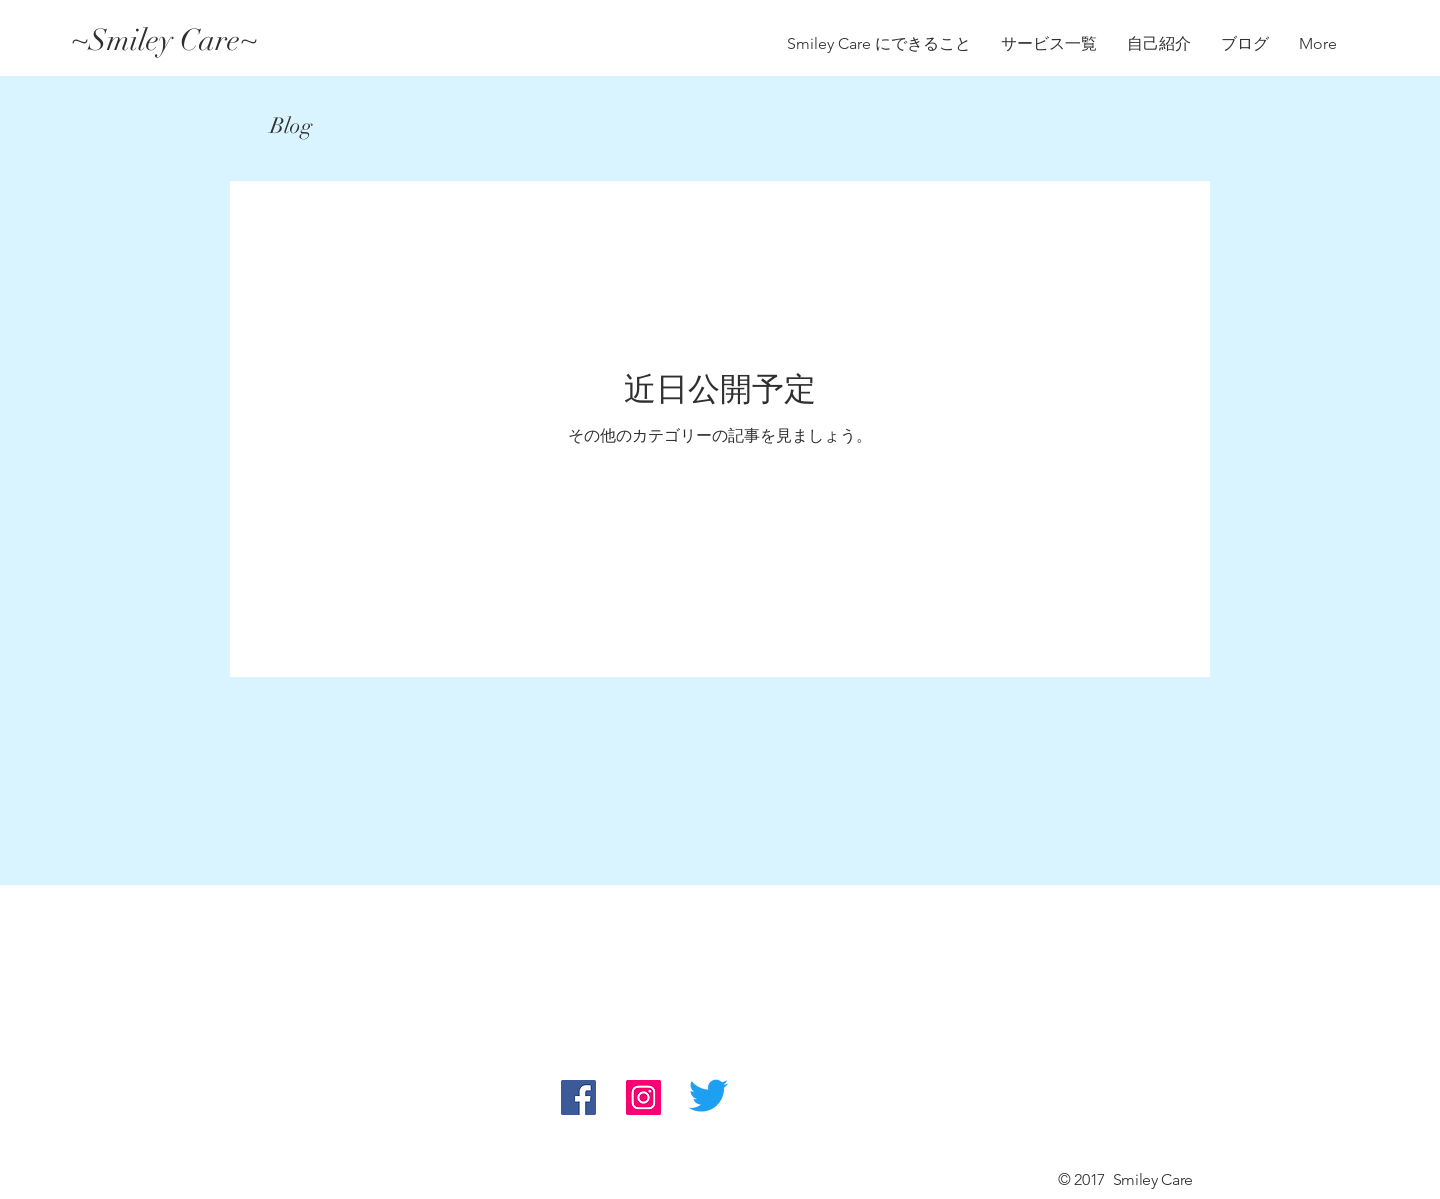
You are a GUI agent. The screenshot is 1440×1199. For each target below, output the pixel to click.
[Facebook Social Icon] (578, 1097)
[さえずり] (708, 1095)
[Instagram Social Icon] (643, 1097)
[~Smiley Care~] (249, 41)
